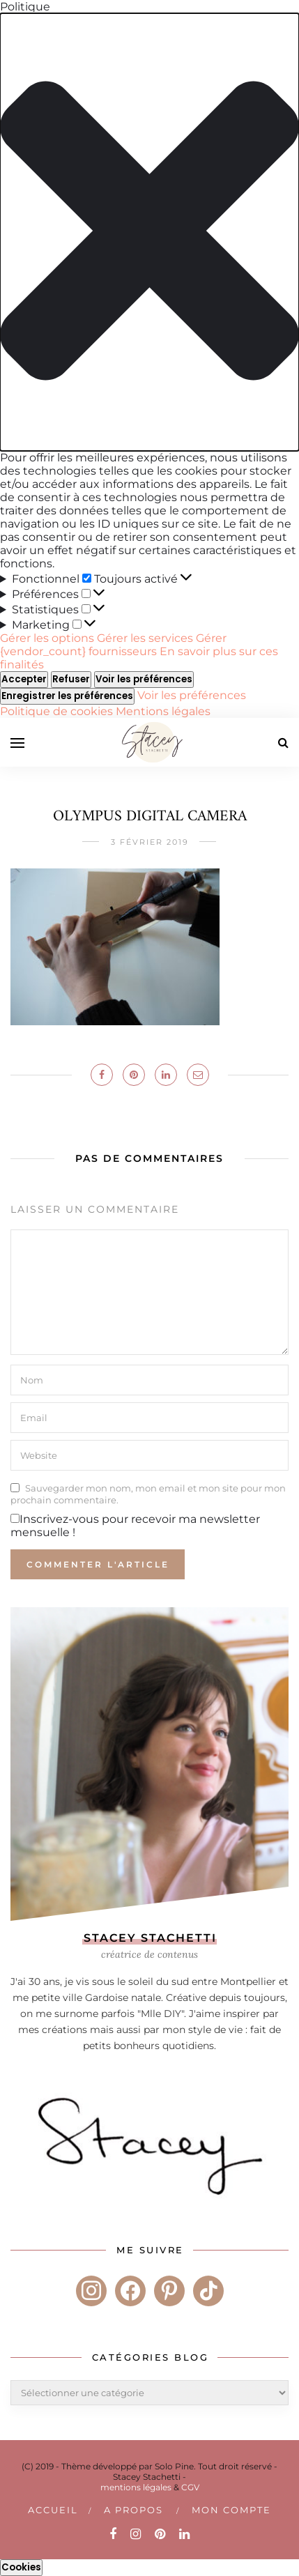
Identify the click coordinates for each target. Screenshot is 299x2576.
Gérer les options (47, 638)
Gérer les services (145, 638)
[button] (149, 232)
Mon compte (231, 2509)
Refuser (71, 679)
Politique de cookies (58, 711)
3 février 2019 (150, 842)
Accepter (24, 679)
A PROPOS (133, 2509)
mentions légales (135, 2487)
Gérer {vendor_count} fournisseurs (113, 644)
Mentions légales (163, 711)
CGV (190, 2487)
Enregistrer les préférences (67, 696)
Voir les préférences (143, 679)
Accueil (53, 2509)
